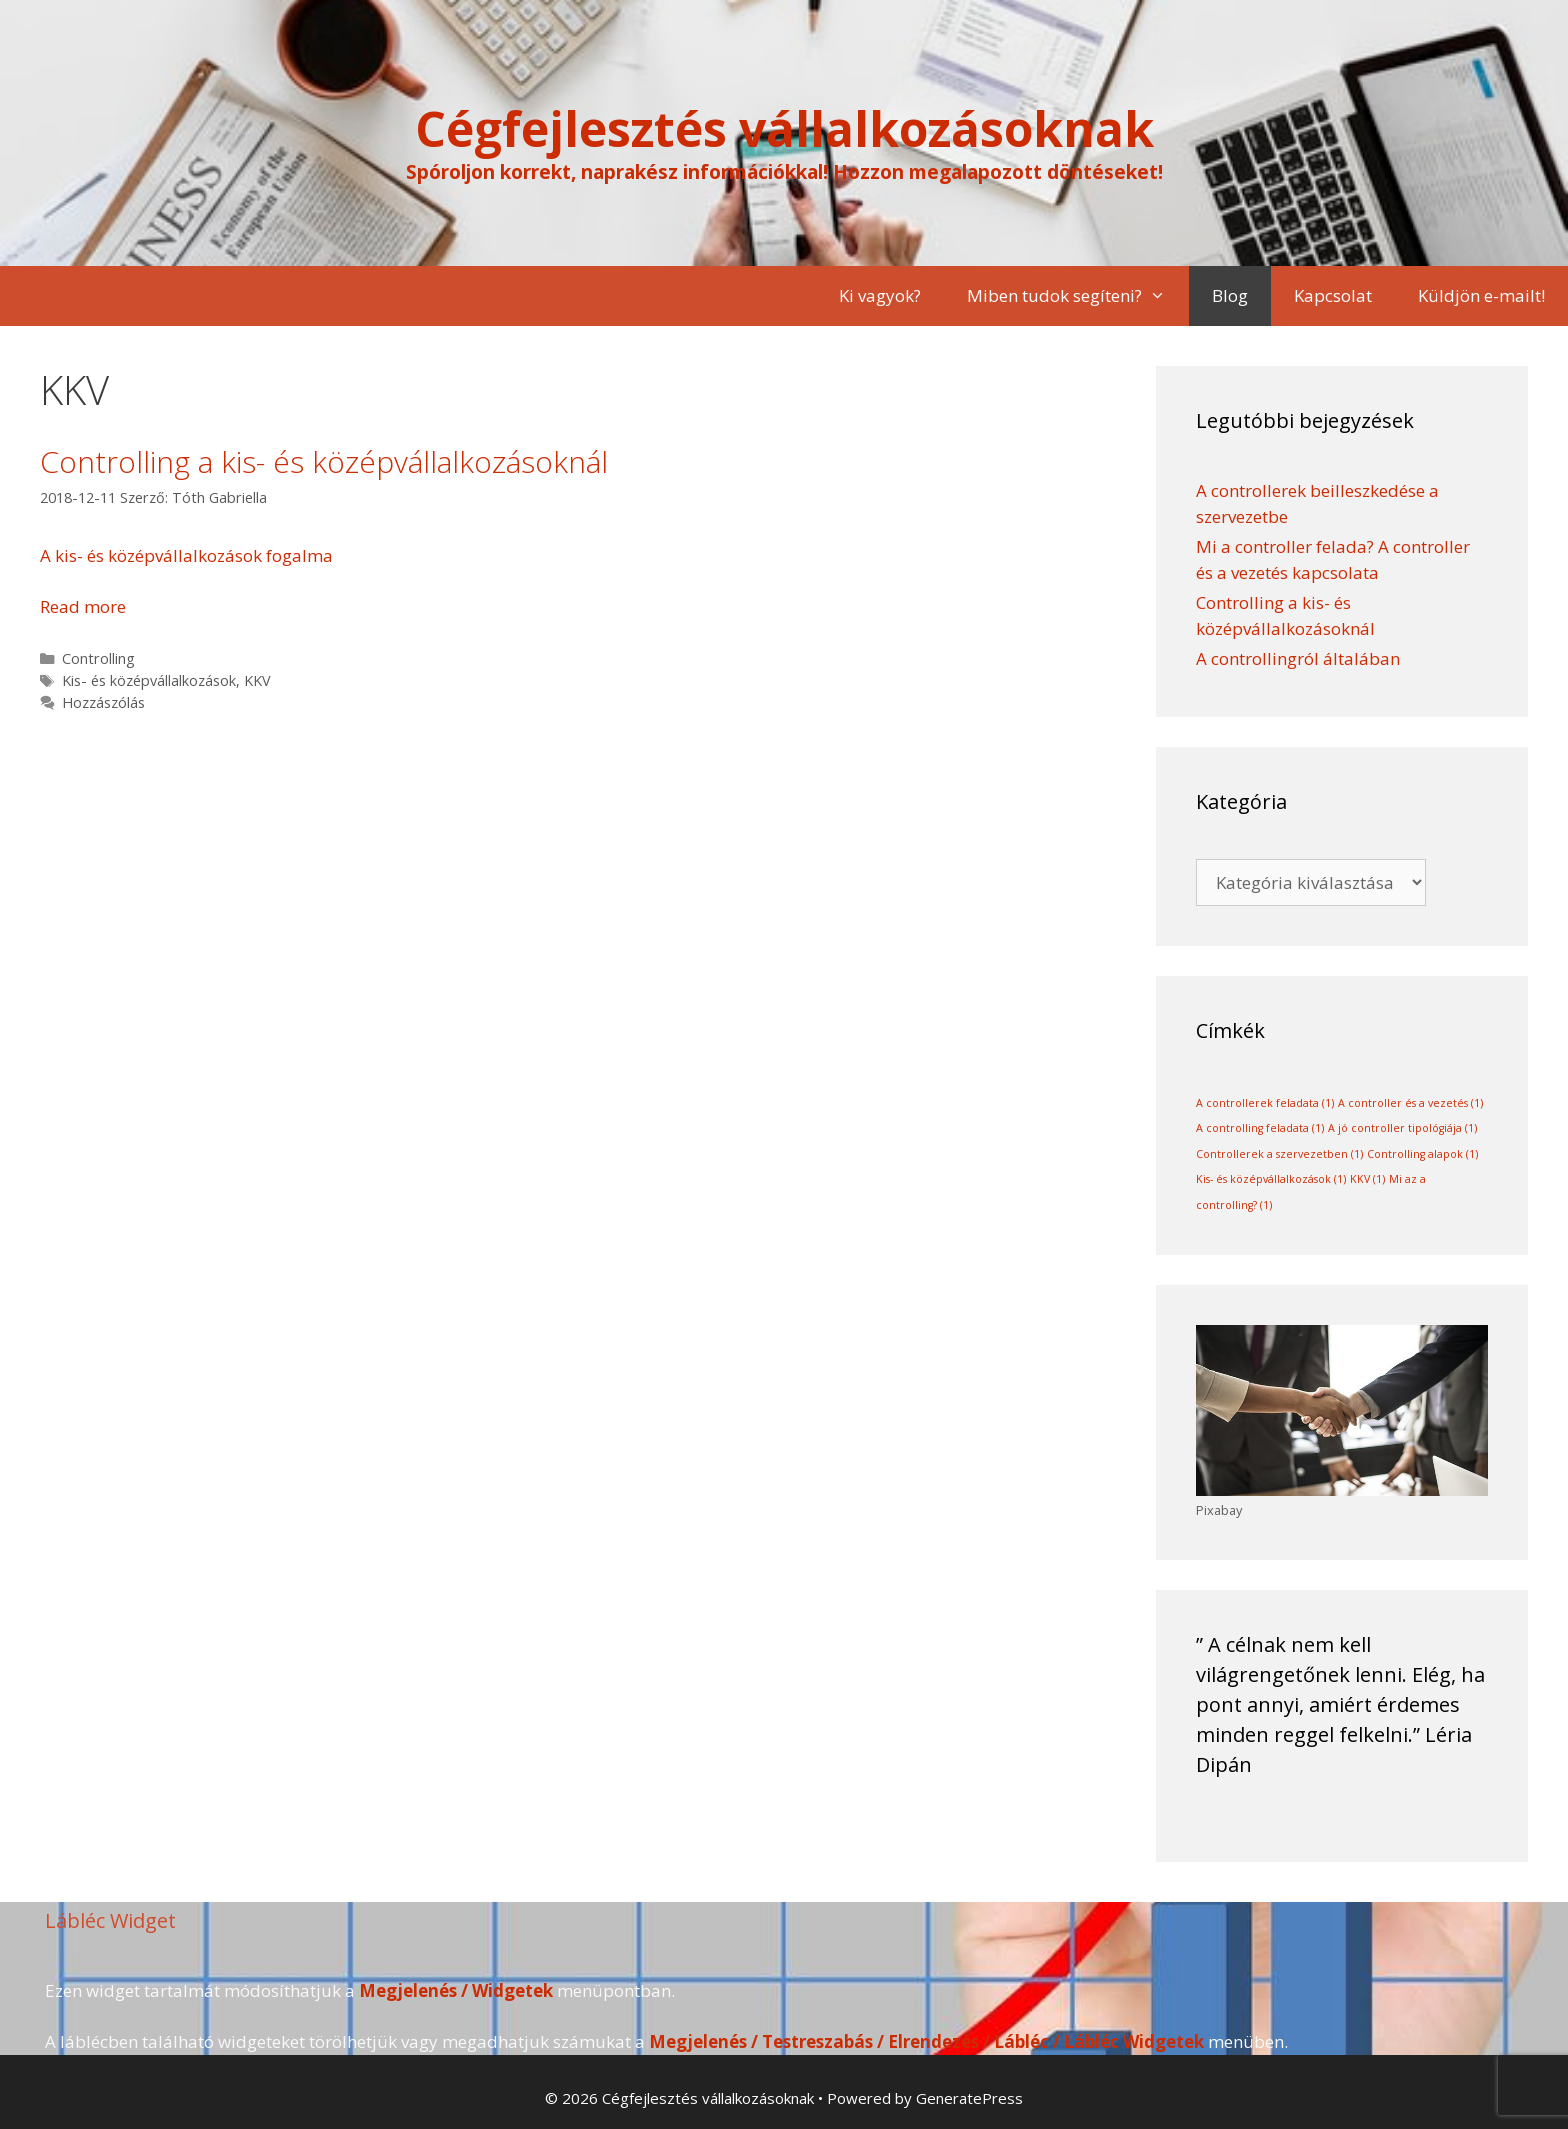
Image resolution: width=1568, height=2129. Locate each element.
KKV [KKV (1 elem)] (1367, 1179)
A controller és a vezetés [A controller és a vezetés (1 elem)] (1410, 1103)
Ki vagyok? (880, 295)
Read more (83, 606)
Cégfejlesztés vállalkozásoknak (784, 128)
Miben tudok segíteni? (1078, 296)
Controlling (98, 658)
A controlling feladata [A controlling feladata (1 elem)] (1260, 1128)
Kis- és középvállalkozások (149, 680)
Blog (1230, 295)
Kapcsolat (1333, 295)
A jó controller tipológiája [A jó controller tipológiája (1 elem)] (1402, 1128)
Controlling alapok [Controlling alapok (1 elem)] (1422, 1154)
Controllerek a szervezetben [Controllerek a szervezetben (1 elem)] (1279, 1154)
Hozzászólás (103, 702)
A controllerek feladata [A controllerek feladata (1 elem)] (1265, 1103)
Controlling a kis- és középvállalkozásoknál (324, 461)
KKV (257, 680)
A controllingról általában (1298, 658)
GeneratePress (969, 2098)
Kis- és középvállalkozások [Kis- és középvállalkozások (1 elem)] (1271, 1179)
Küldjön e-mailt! (1481, 295)
